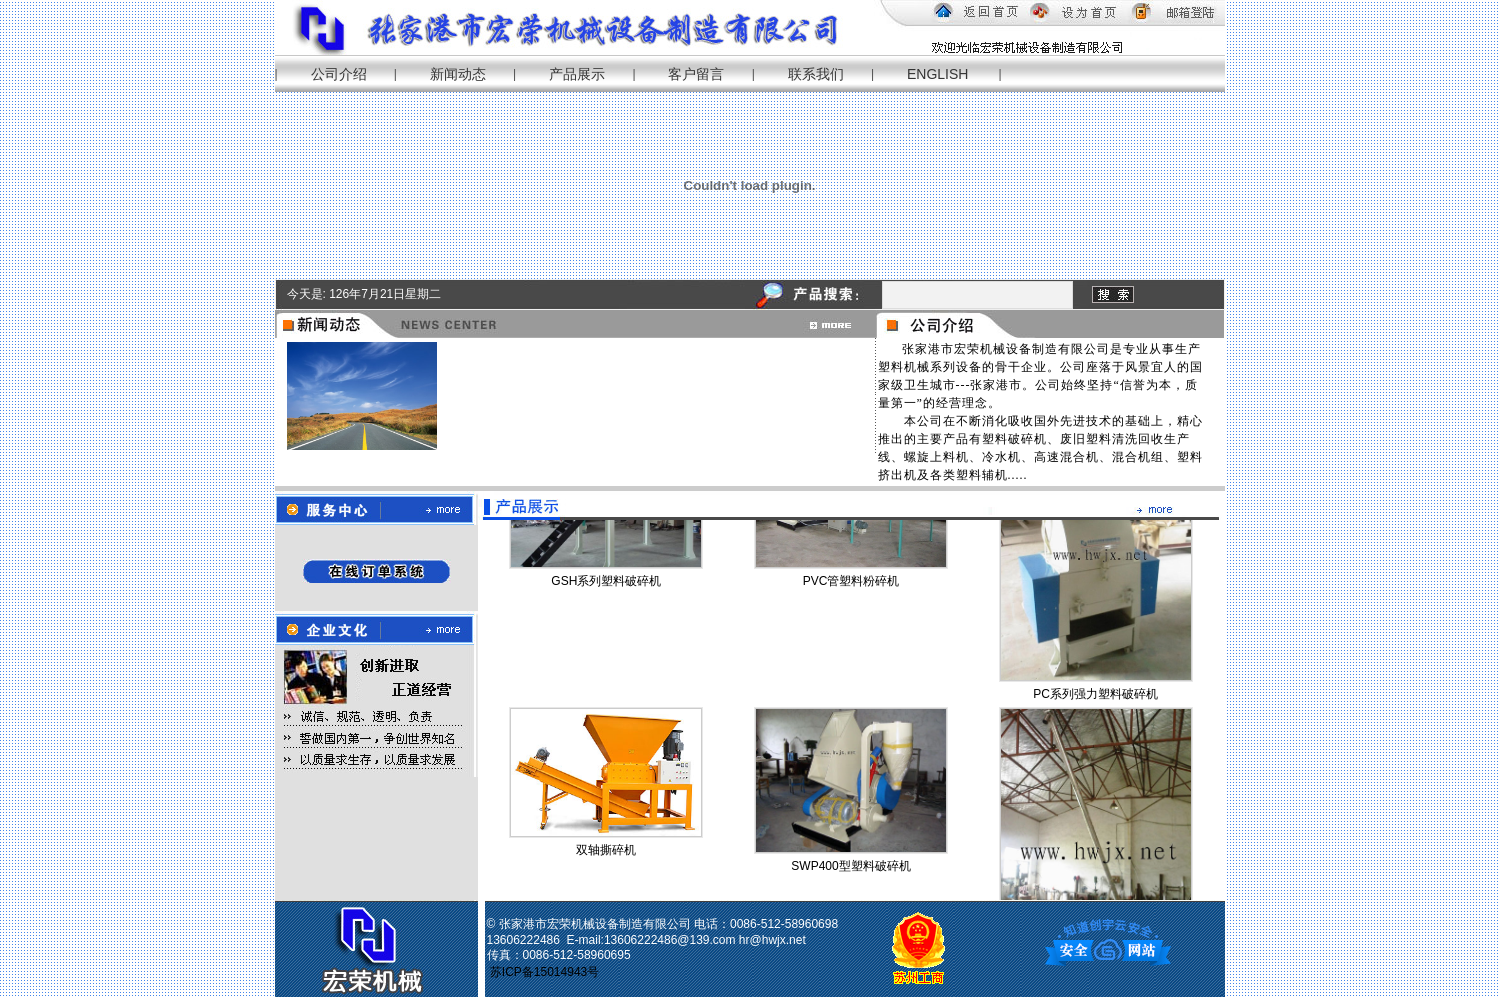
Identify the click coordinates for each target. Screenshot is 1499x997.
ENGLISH (937, 74)
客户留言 (696, 74)
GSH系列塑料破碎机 (606, 583)
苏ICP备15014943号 (546, 972)
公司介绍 (339, 74)
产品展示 (577, 74)
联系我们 (816, 74)
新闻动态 (458, 74)
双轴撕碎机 (606, 852)
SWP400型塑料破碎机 (850, 868)
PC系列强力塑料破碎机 (1095, 696)
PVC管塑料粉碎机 (851, 583)
